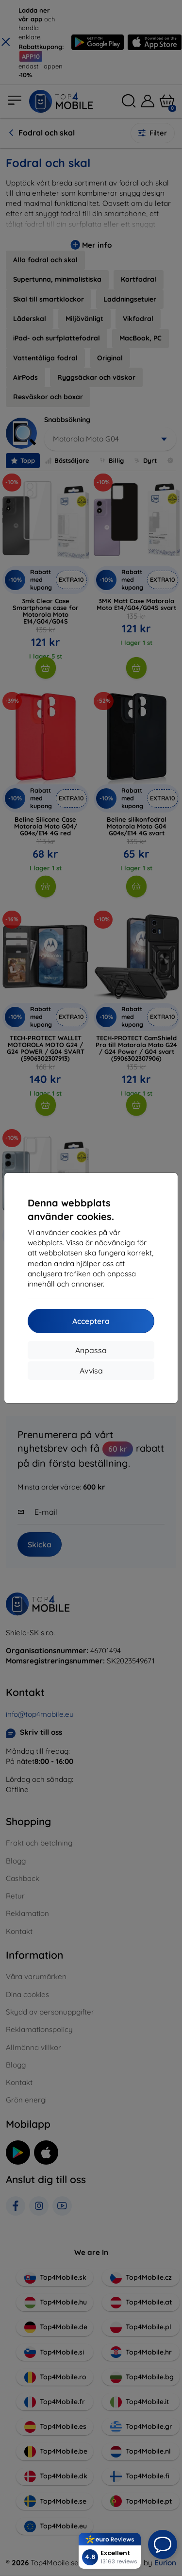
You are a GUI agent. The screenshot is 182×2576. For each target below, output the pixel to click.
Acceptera (91, 1321)
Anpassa (91, 1350)
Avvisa (91, 1370)
